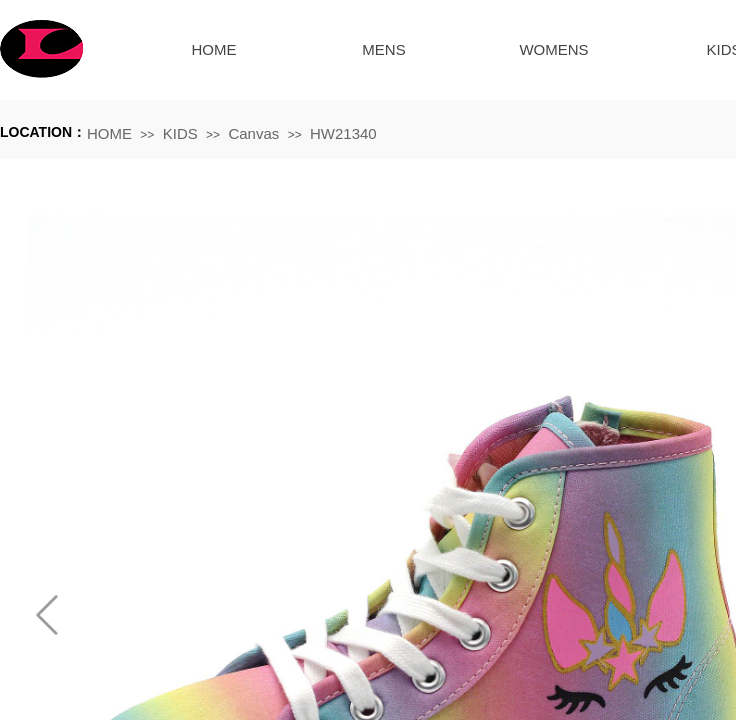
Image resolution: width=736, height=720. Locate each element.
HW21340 (343, 133)
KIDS (180, 133)
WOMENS (553, 49)
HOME (214, 49)
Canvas (253, 133)
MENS (383, 49)
